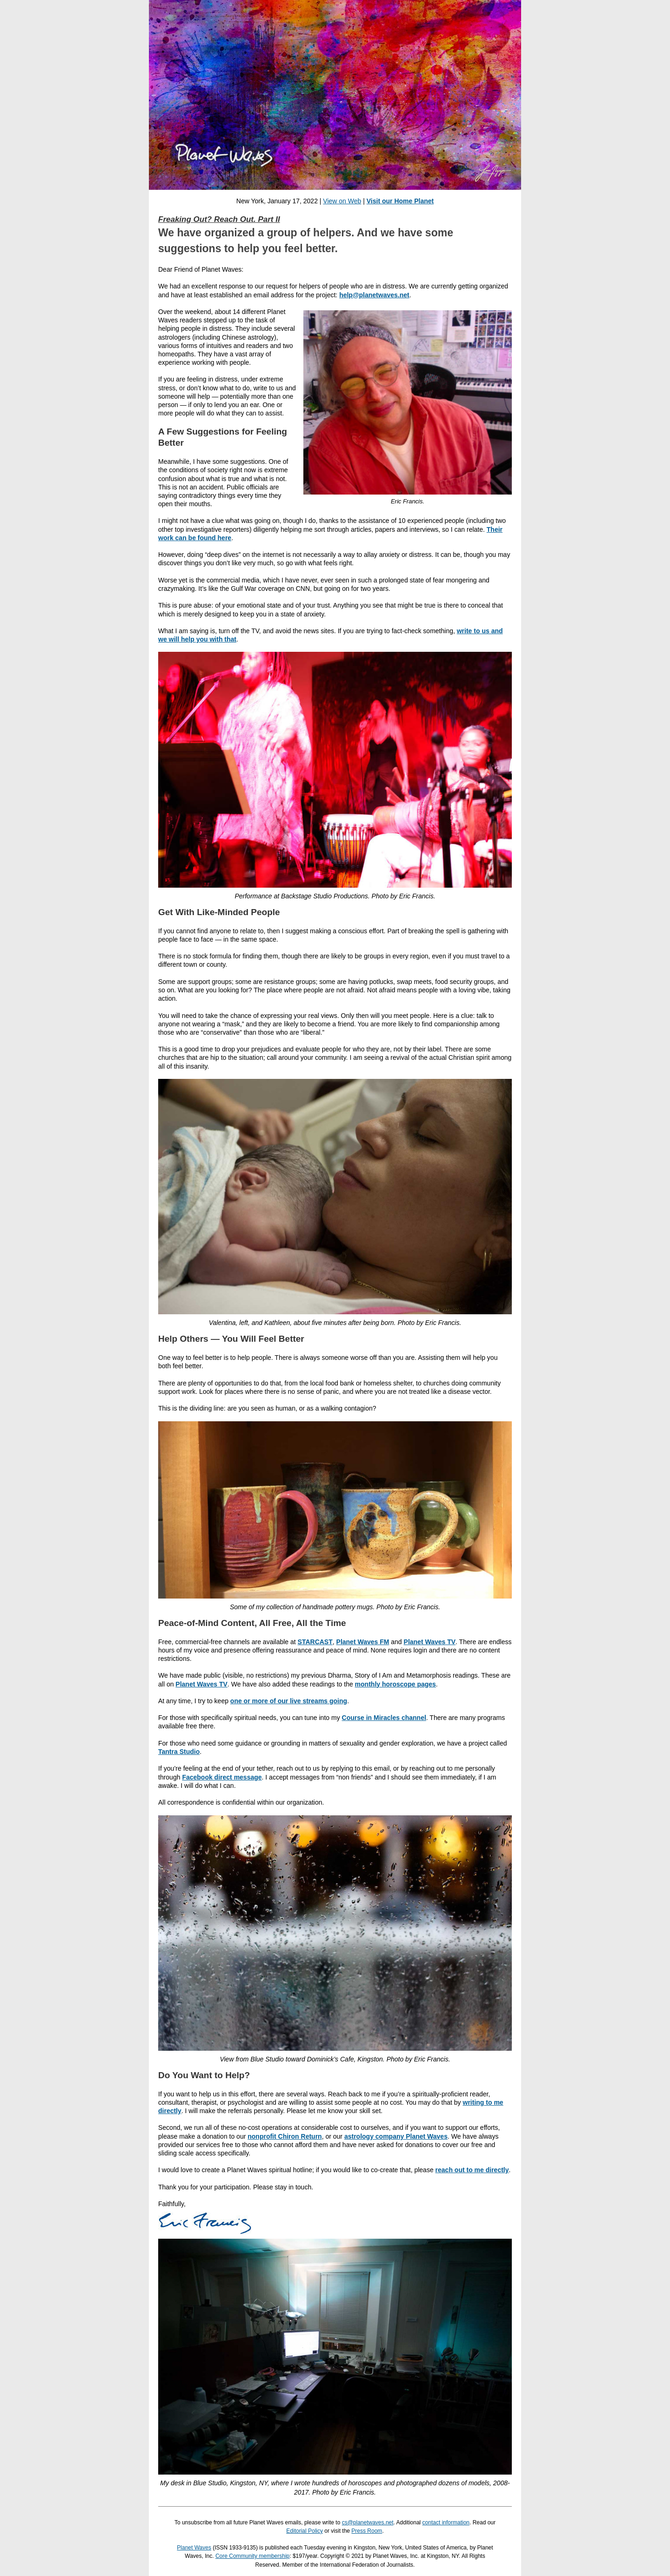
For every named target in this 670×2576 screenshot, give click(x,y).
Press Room (366, 2531)
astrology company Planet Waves (396, 2136)
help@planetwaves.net (374, 295)
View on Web (342, 201)
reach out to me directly (472, 2170)
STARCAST (315, 1642)
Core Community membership (252, 2556)
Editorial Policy (304, 2531)
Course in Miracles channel (384, 1717)
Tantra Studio (179, 1751)
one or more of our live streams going (288, 1701)
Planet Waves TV (430, 1642)
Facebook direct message (221, 1777)
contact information (445, 2522)
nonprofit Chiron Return (285, 2136)
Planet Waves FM (362, 1642)
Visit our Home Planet (400, 201)
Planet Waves (194, 2547)
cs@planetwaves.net (368, 2522)
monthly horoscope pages (395, 1684)
